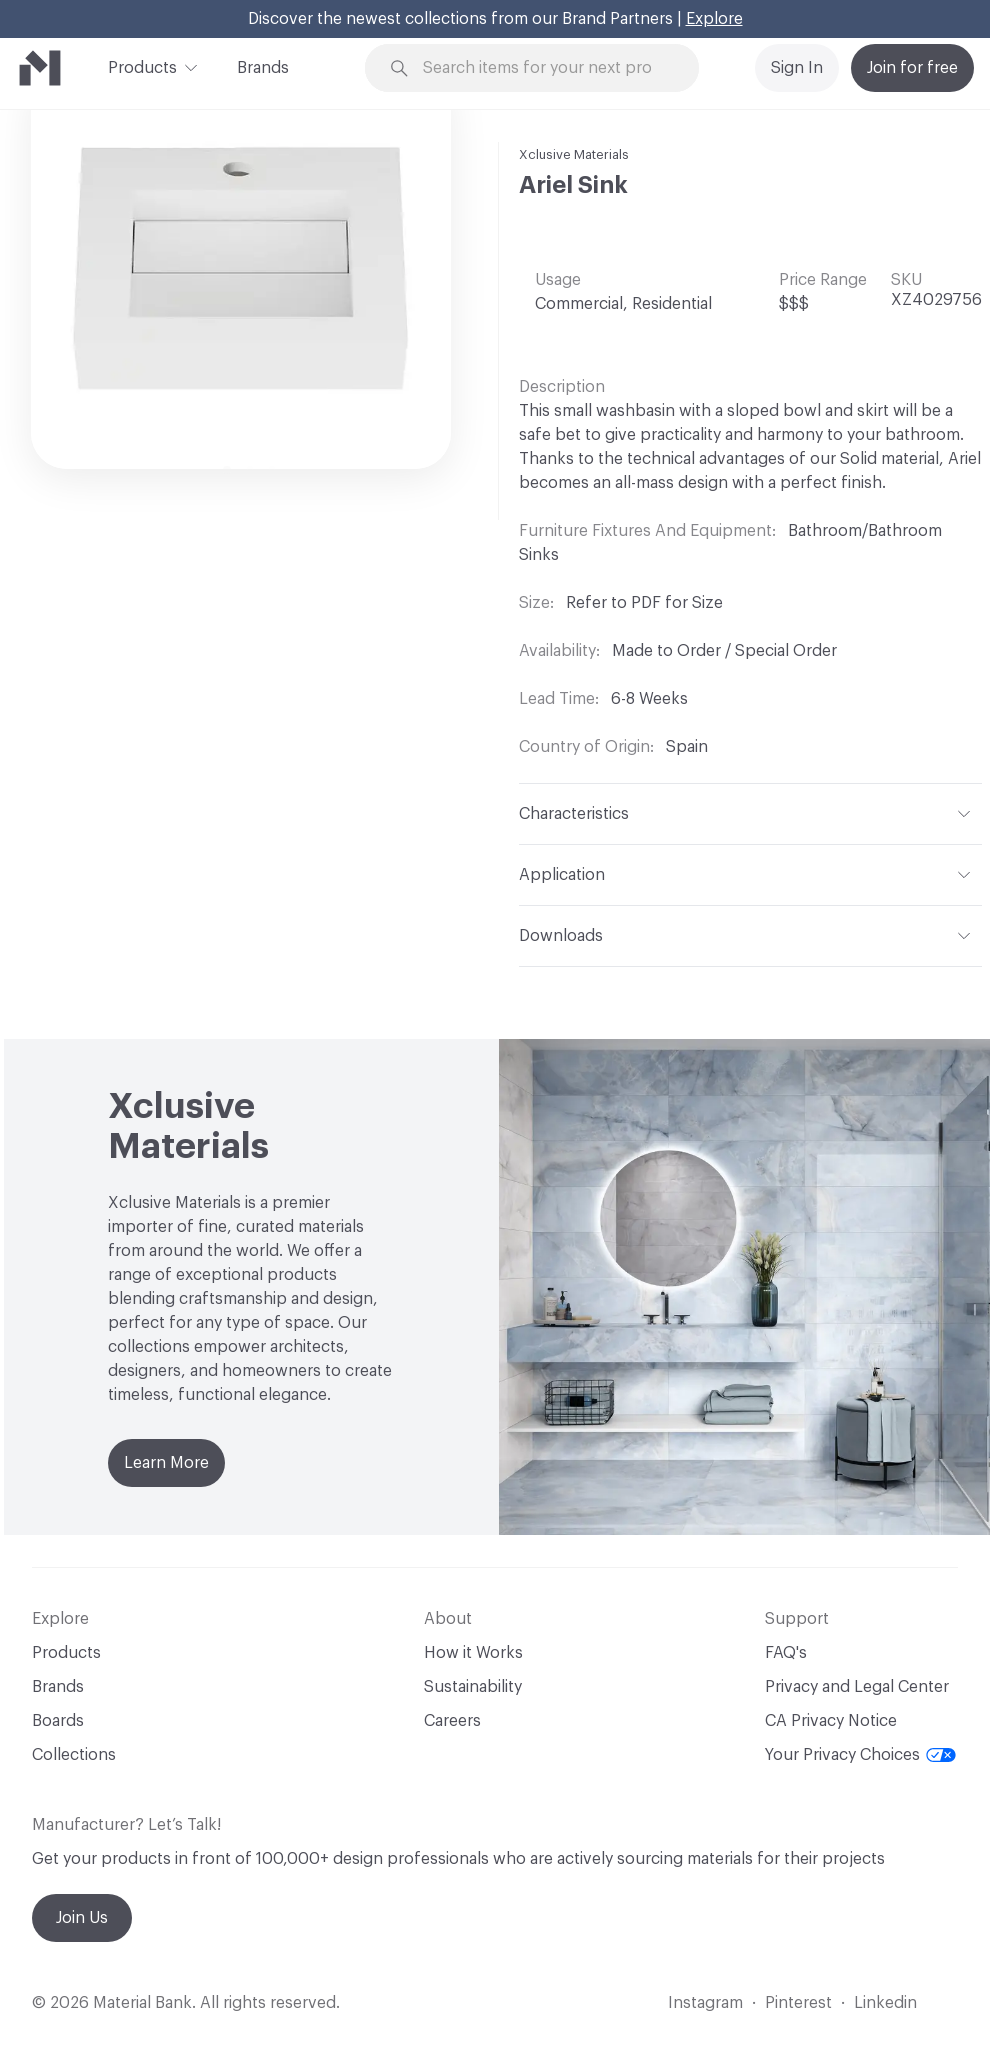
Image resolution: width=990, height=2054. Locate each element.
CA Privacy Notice (831, 1721)
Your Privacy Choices (860, 1755)
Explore (714, 19)
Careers (452, 1721)
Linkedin (885, 2003)
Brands (263, 68)
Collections (74, 1755)
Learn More (166, 1463)
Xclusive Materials (574, 154)
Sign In (797, 68)
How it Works (473, 1653)
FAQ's (786, 1653)
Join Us (82, 1918)
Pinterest (798, 2003)
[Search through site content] (544, 68)
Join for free (912, 68)
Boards (58, 1721)
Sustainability (473, 1687)
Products (142, 66)
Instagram (705, 2003)
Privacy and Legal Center (857, 1687)
